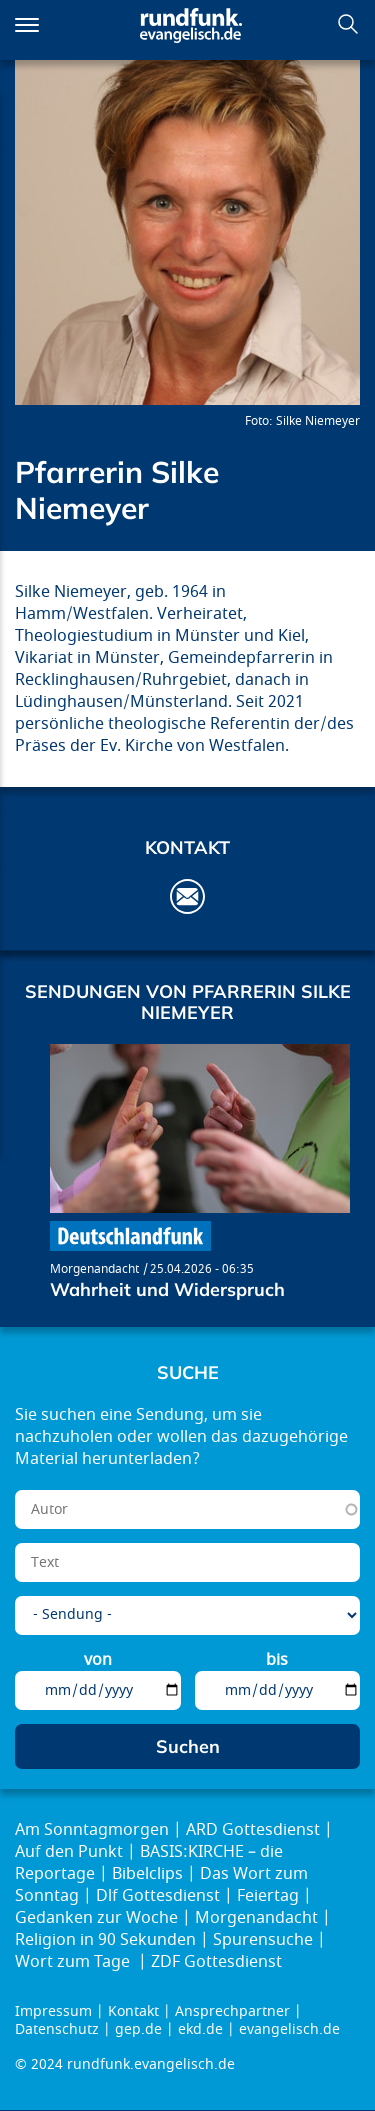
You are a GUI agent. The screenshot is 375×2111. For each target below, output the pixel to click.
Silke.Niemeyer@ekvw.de (187, 896)
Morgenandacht (94, 1269)
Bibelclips (147, 1874)
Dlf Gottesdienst (158, 1896)
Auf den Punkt (69, 1852)
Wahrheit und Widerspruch (167, 1289)
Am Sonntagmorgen (92, 1830)
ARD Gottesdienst (253, 1830)
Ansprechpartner (232, 2011)
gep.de (138, 2029)
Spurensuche (263, 1940)
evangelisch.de (289, 2029)
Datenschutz (57, 2029)
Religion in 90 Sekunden (105, 1940)
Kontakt (133, 2011)
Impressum (53, 2011)
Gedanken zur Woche (96, 1918)
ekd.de (200, 2029)
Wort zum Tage (74, 1962)
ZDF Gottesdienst (216, 1962)
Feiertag (268, 1896)
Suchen (348, 24)
